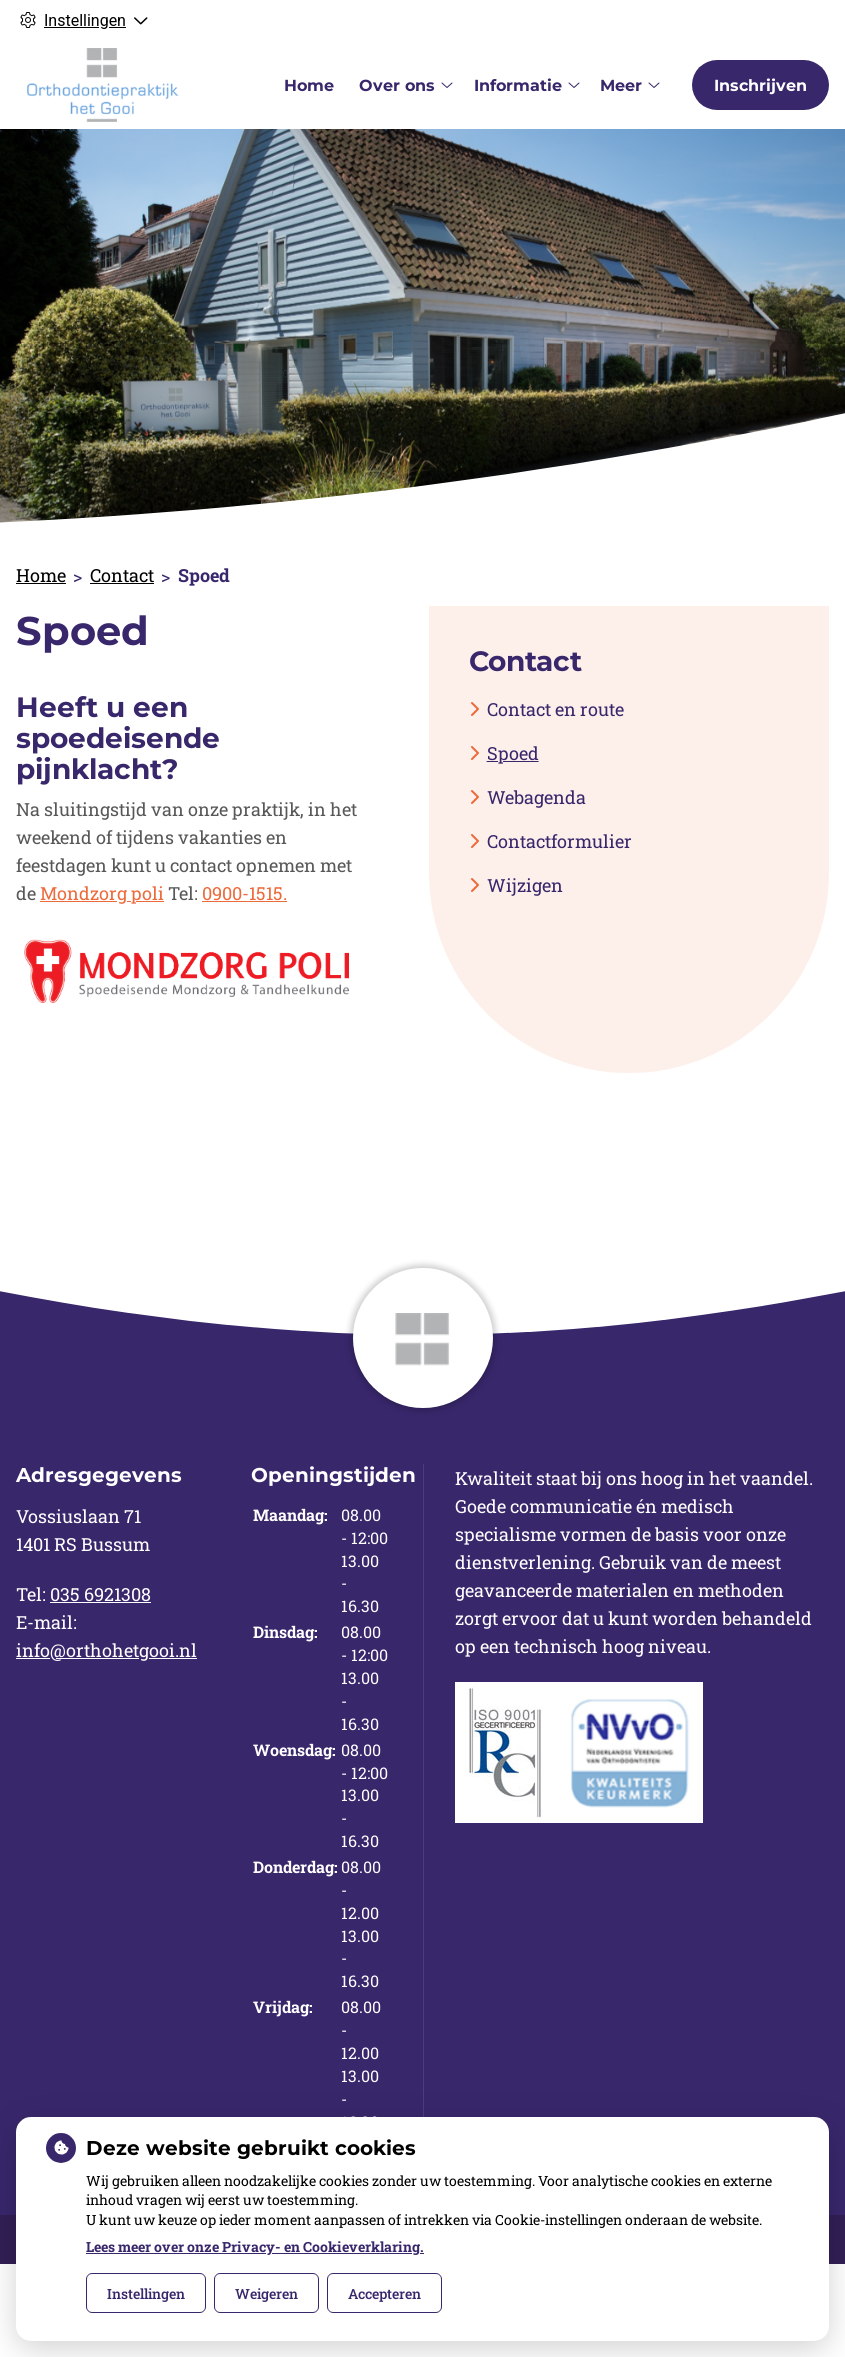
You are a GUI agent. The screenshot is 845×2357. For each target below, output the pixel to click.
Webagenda (536, 797)
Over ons (397, 85)
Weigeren (266, 2293)
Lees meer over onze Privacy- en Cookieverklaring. (255, 2246)
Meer (621, 85)
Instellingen (146, 2293)
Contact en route (555, 709)
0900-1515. (244, 893)
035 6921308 (100, 1594)
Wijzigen (525, 885)
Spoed (513, 753)
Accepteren (384, 2293)
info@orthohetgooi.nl (106, 1650)
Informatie (518, 85)
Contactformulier (559, 841)
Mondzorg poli (102, 893)
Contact (122, 575)
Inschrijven (760, 85)
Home (309, 85)
